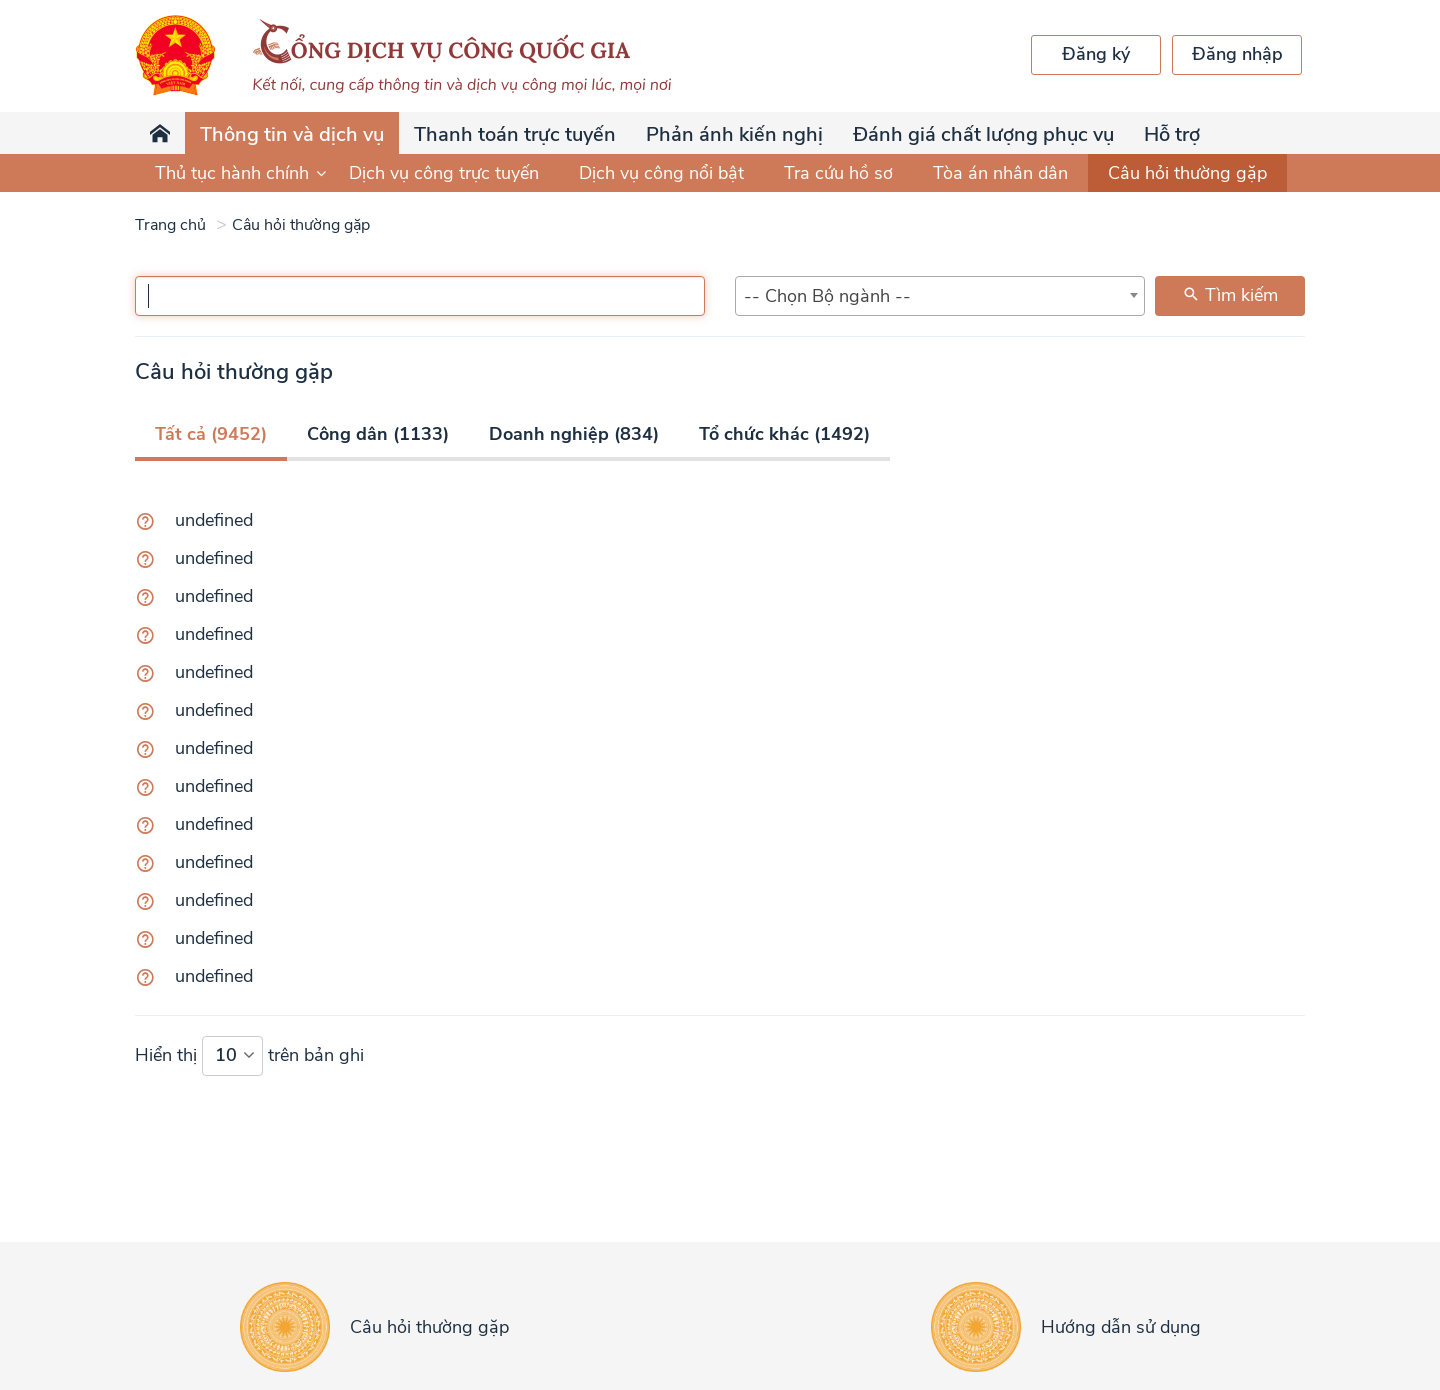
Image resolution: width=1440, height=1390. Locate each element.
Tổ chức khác (784, 434)
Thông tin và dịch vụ (292, 134)
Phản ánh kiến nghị (734, 134)
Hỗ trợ (1172, 134)
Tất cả (211, 434)
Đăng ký (1096, 54)
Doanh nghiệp (574, 434)
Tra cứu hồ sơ (838, 173)
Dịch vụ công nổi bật (661, 173)
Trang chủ (170, 225)
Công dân (378, 434)
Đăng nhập (1237, 54)
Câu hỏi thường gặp (1187, 173)
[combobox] (940, 296)
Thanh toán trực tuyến (515, 134)
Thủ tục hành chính (242, 173)
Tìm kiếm (1230, 295)
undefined (214, 520)
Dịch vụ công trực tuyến (444, 173)
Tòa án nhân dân (1000, 173)
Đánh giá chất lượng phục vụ (983, 134)
